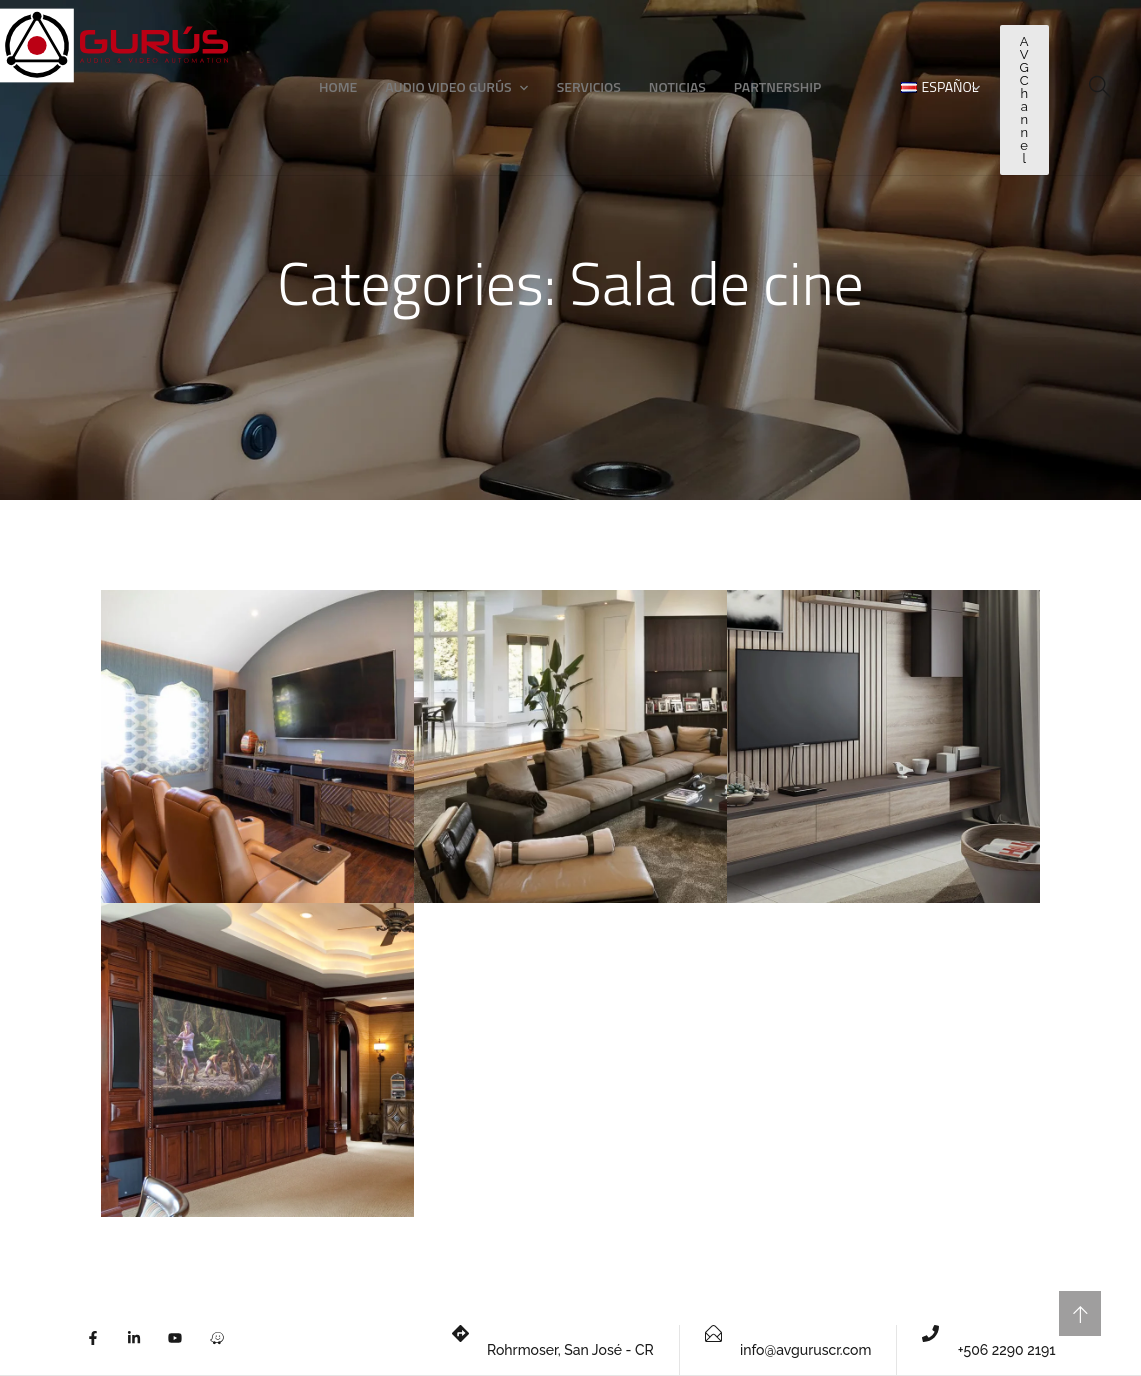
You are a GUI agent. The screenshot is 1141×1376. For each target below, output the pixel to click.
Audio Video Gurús (448, 86)
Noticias (677, 86)
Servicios (589, 86)
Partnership (777, 86)
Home (338, 86)
